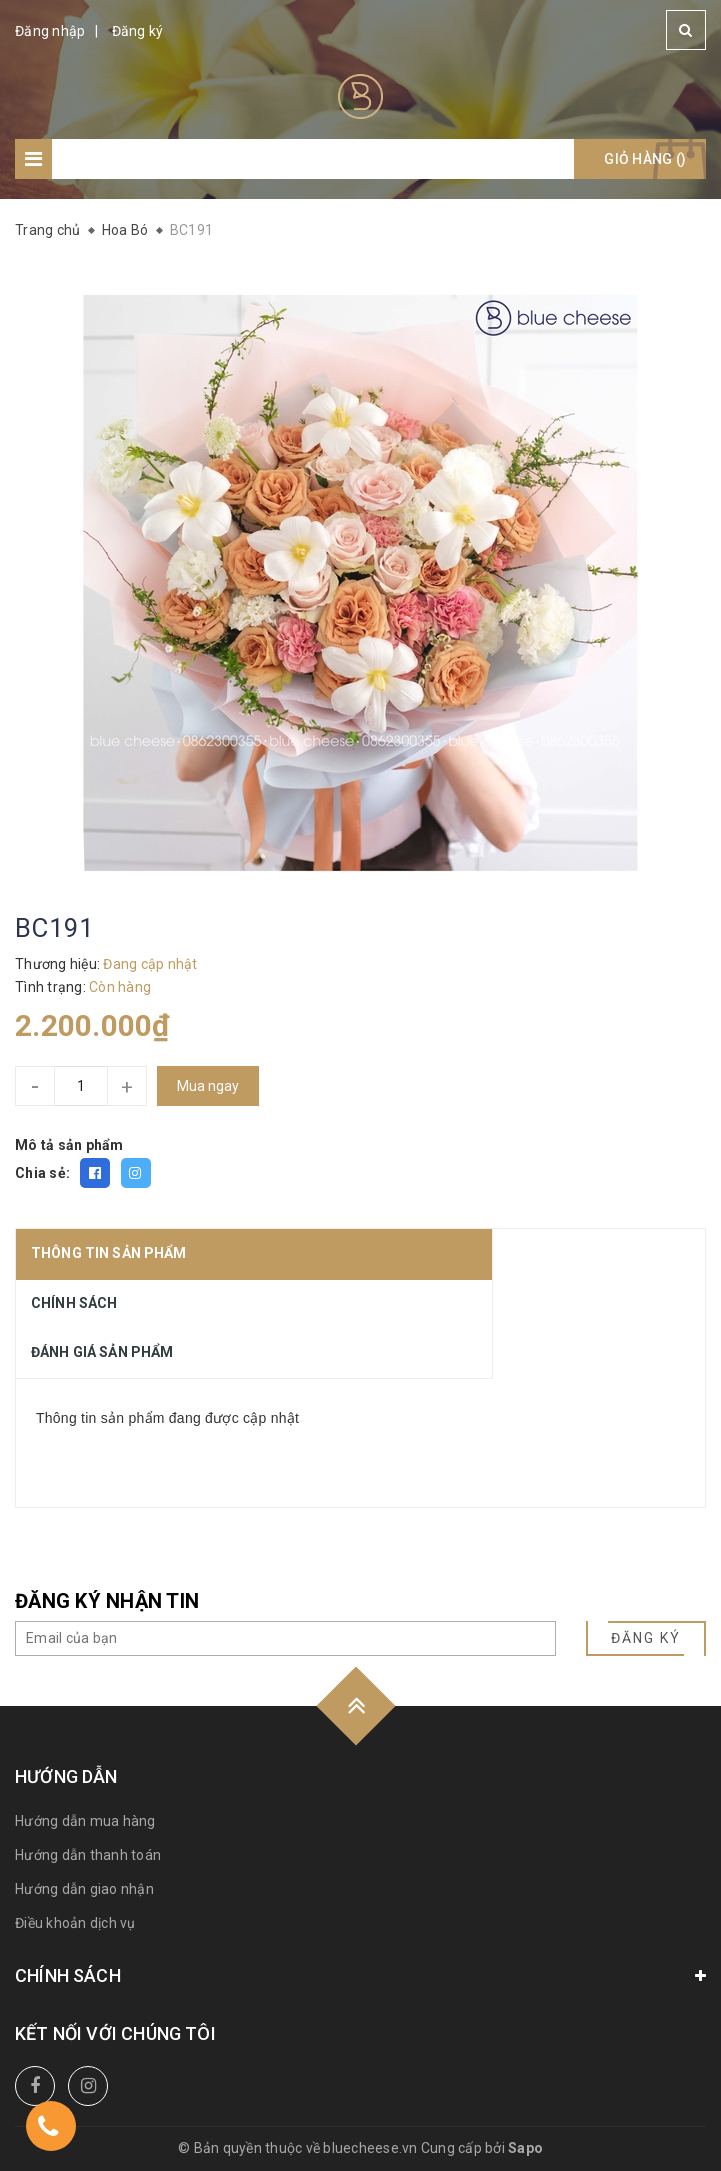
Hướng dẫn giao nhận (84, 1889)
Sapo (525, 2148)
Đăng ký (138, 31)
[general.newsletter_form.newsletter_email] (285, 1638)
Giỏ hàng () (645, 159)
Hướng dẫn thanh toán (88, 1855)
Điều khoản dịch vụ (75, 1923)
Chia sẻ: (42, 1173)
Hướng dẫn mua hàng (85, 1821)
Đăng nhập (50, 31)
